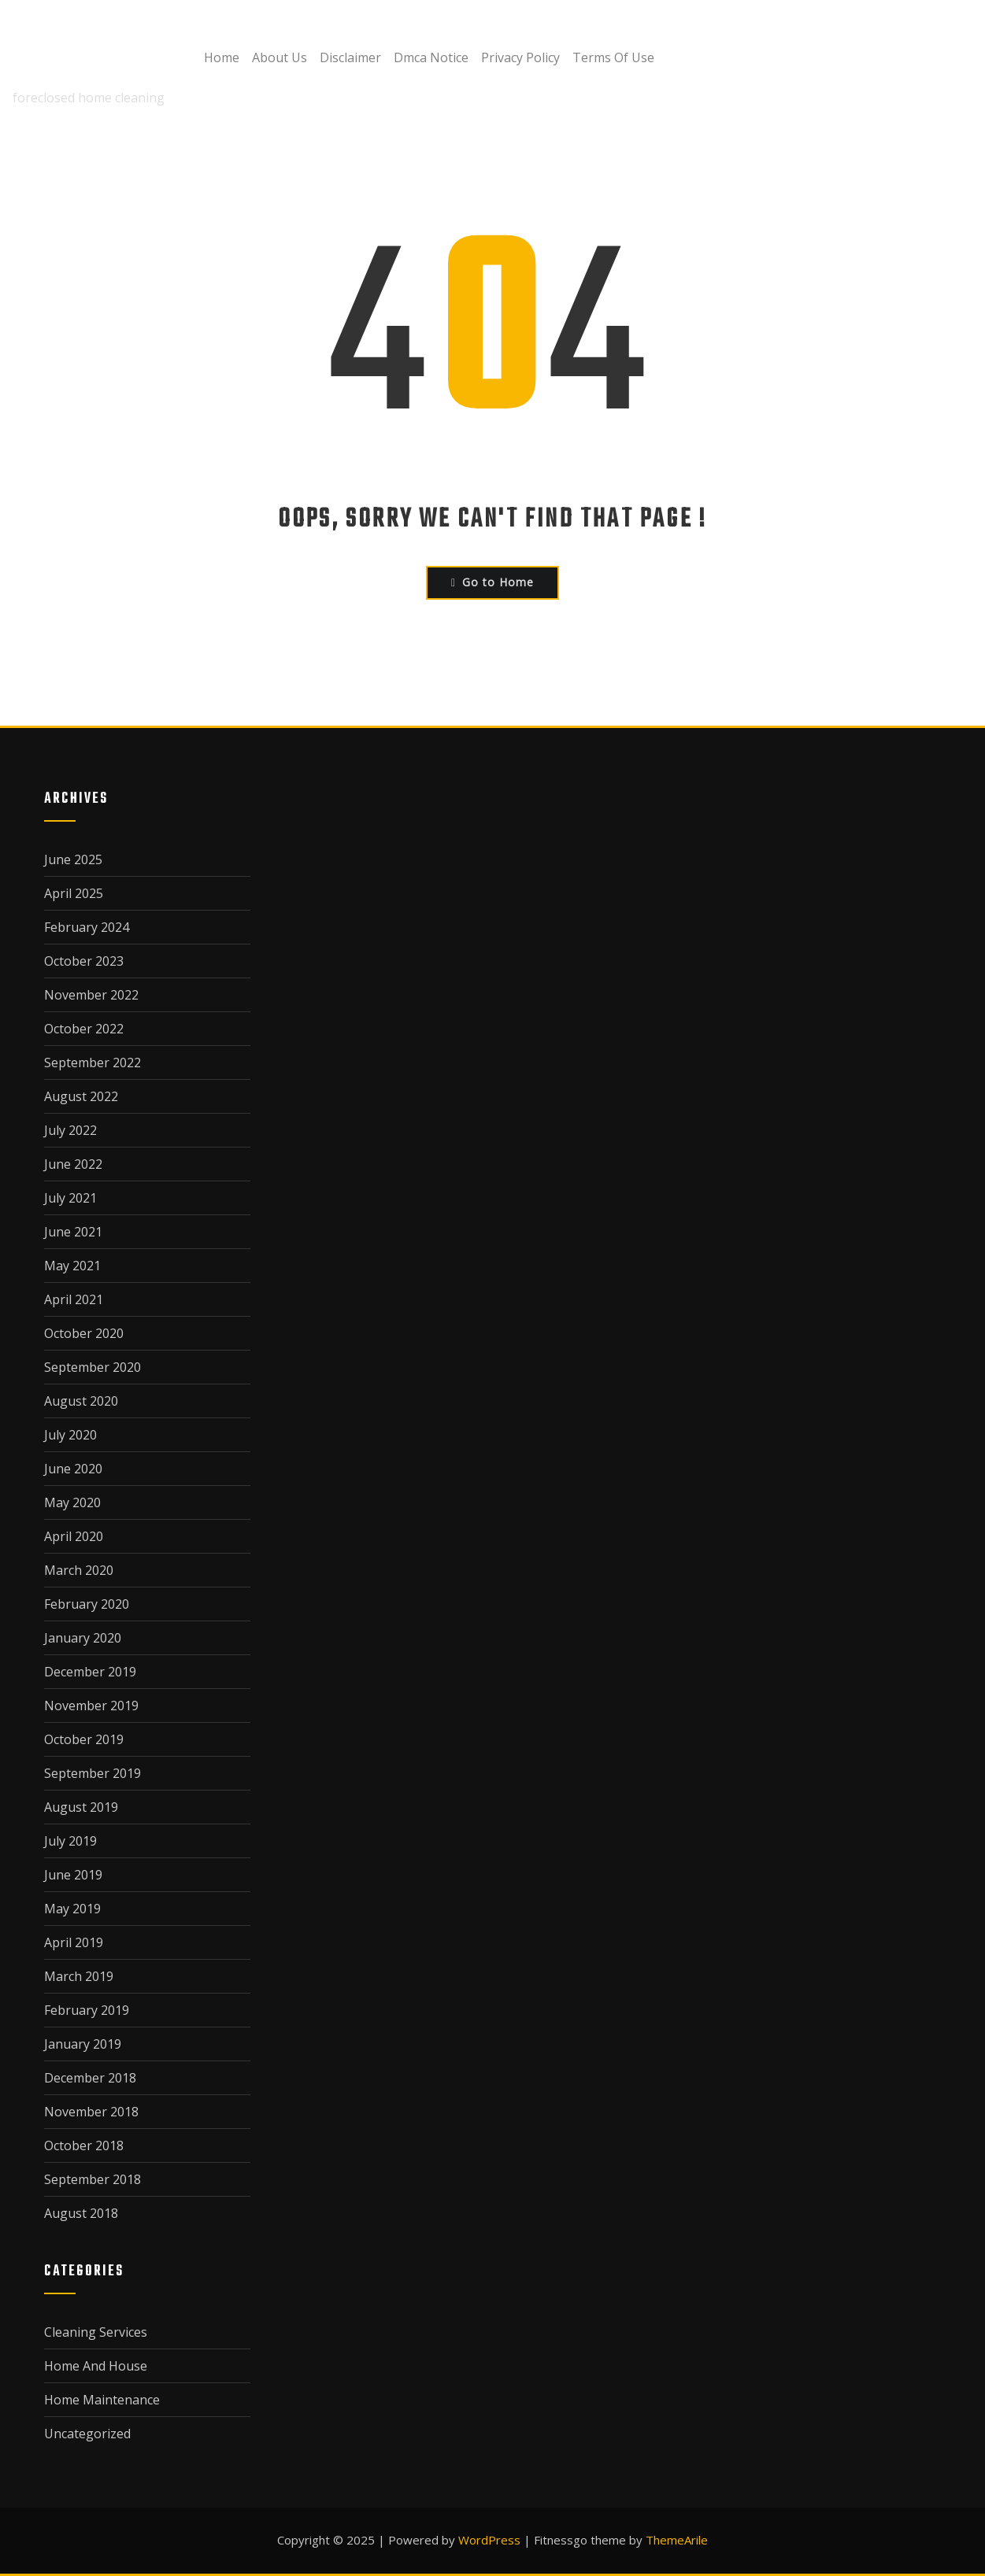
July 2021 (70, 1198)
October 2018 (84, 2145)
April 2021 (73, 1299)
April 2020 (73, 1536)
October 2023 (84, 961)
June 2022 (73, 1164)
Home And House (95, 2366)
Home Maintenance (102, 2399)
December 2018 (90, 2077)
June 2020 (73, 1468)
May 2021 (72, 1265)
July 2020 (70, 1434)
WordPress (489, 2540)
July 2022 (70, 1130)
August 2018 (81, 2213)
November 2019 (91, 1705)
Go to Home (492, 582)
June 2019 (73, 1874)
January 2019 (82, 2044)
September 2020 (92, 1367)
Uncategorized (87, 2433)
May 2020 (72, 1502)
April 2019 (73, 1942)
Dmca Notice (431, 57)
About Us (279, 57)
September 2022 (92, 1062)
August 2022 (81, 1096)
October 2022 (84, 1028)
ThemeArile (677, 2540)
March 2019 (78, 1976)
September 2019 (92, 1773)
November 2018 (91, 2111)
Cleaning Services (95, 2332)
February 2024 (86, 927)
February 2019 (86, 2010)
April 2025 (73, 893)
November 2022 (91, 994)
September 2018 (92, 2179)
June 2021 (73, 1231)
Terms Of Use (613, 57)
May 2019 (72, 1908)
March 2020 (78, 1570)
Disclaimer (350, 57)
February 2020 (86, 1604)
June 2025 (73, 859)
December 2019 (90, 1671)
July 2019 (70, 1841)
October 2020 (84, 1333)
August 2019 (81, 1807)
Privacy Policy (520, 57)
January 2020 (82, 1637)
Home (221, 57)
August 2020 (81, 1401)
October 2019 (84, 1739)
